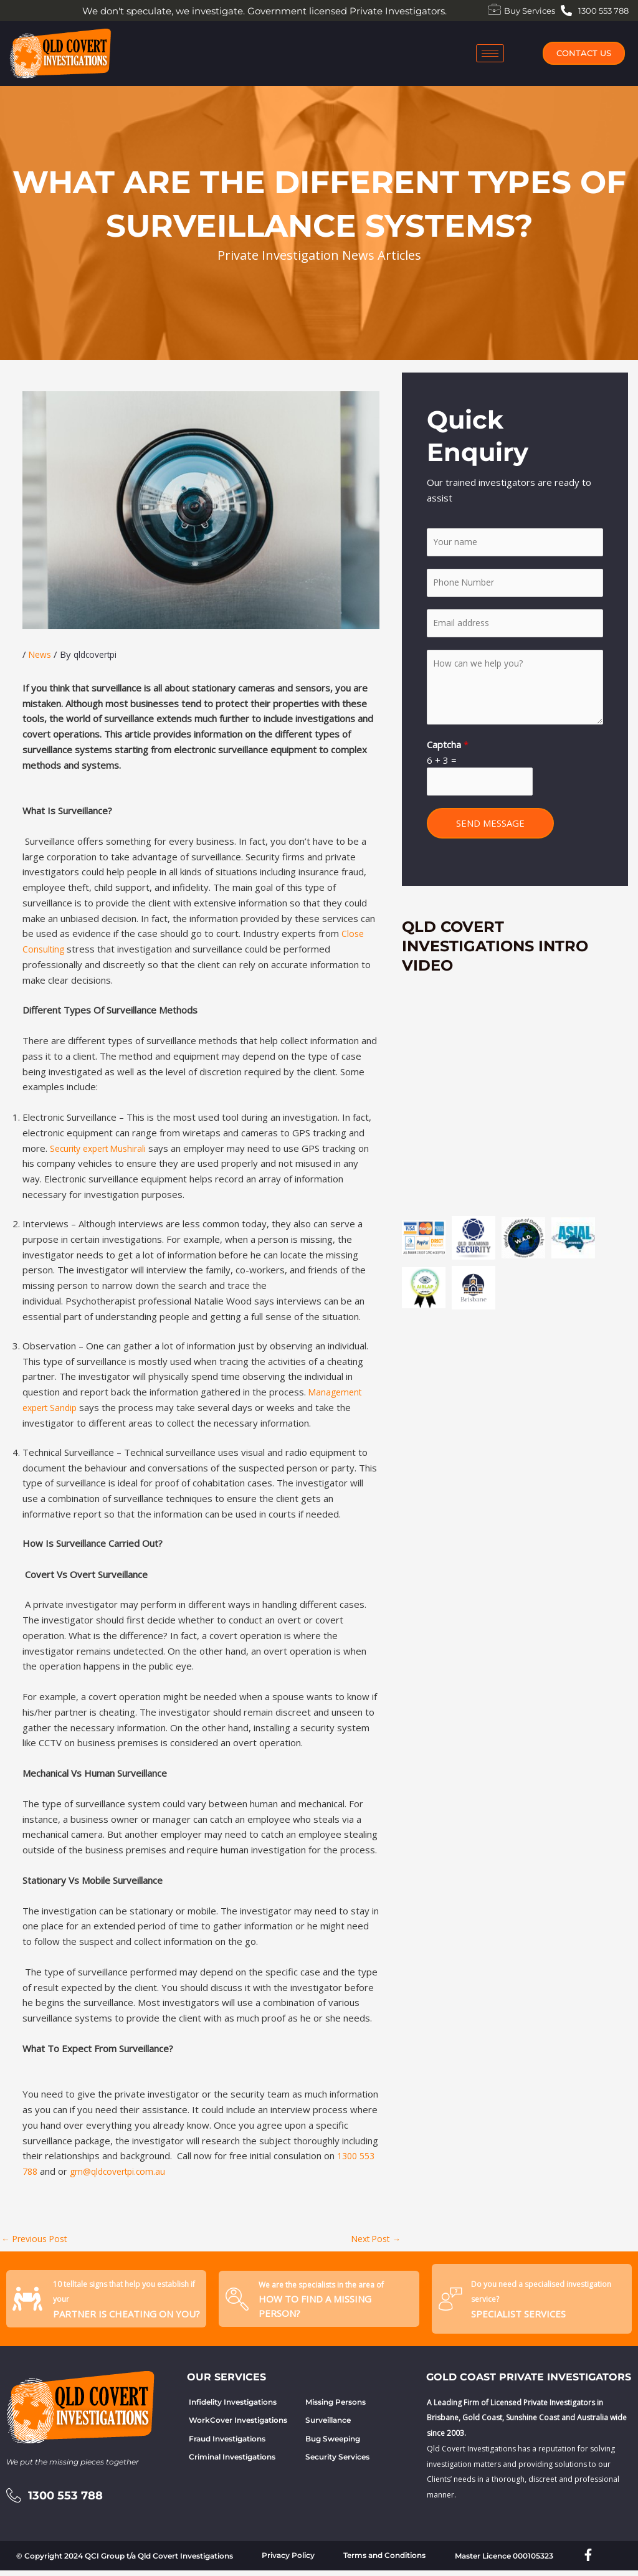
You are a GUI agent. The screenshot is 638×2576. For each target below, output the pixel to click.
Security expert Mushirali (103, 1148)
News (41, 654)
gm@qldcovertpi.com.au (123, 2171)
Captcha (448, 752)
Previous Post (37, 2239)
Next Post (373, 2239)
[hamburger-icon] (490, 53)
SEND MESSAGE (490, 833)
